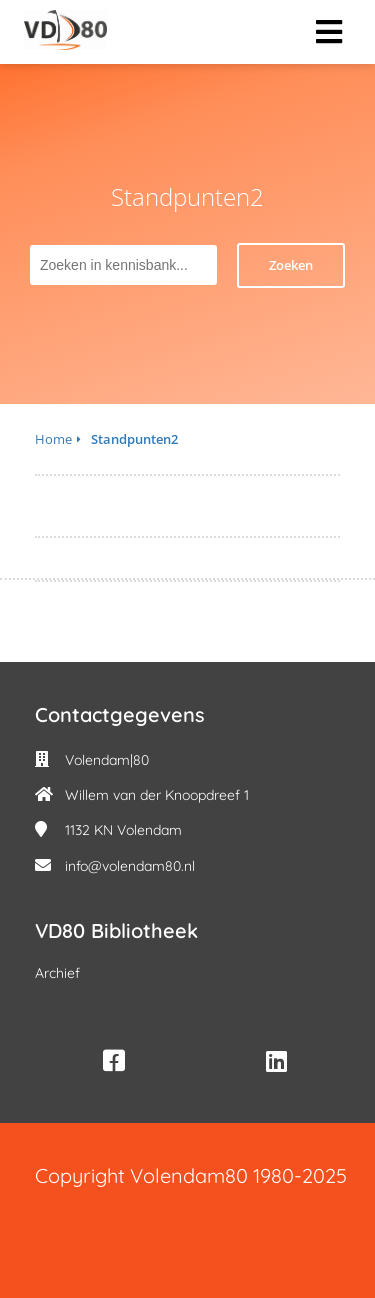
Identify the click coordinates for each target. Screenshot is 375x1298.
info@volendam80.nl (130, 866)
